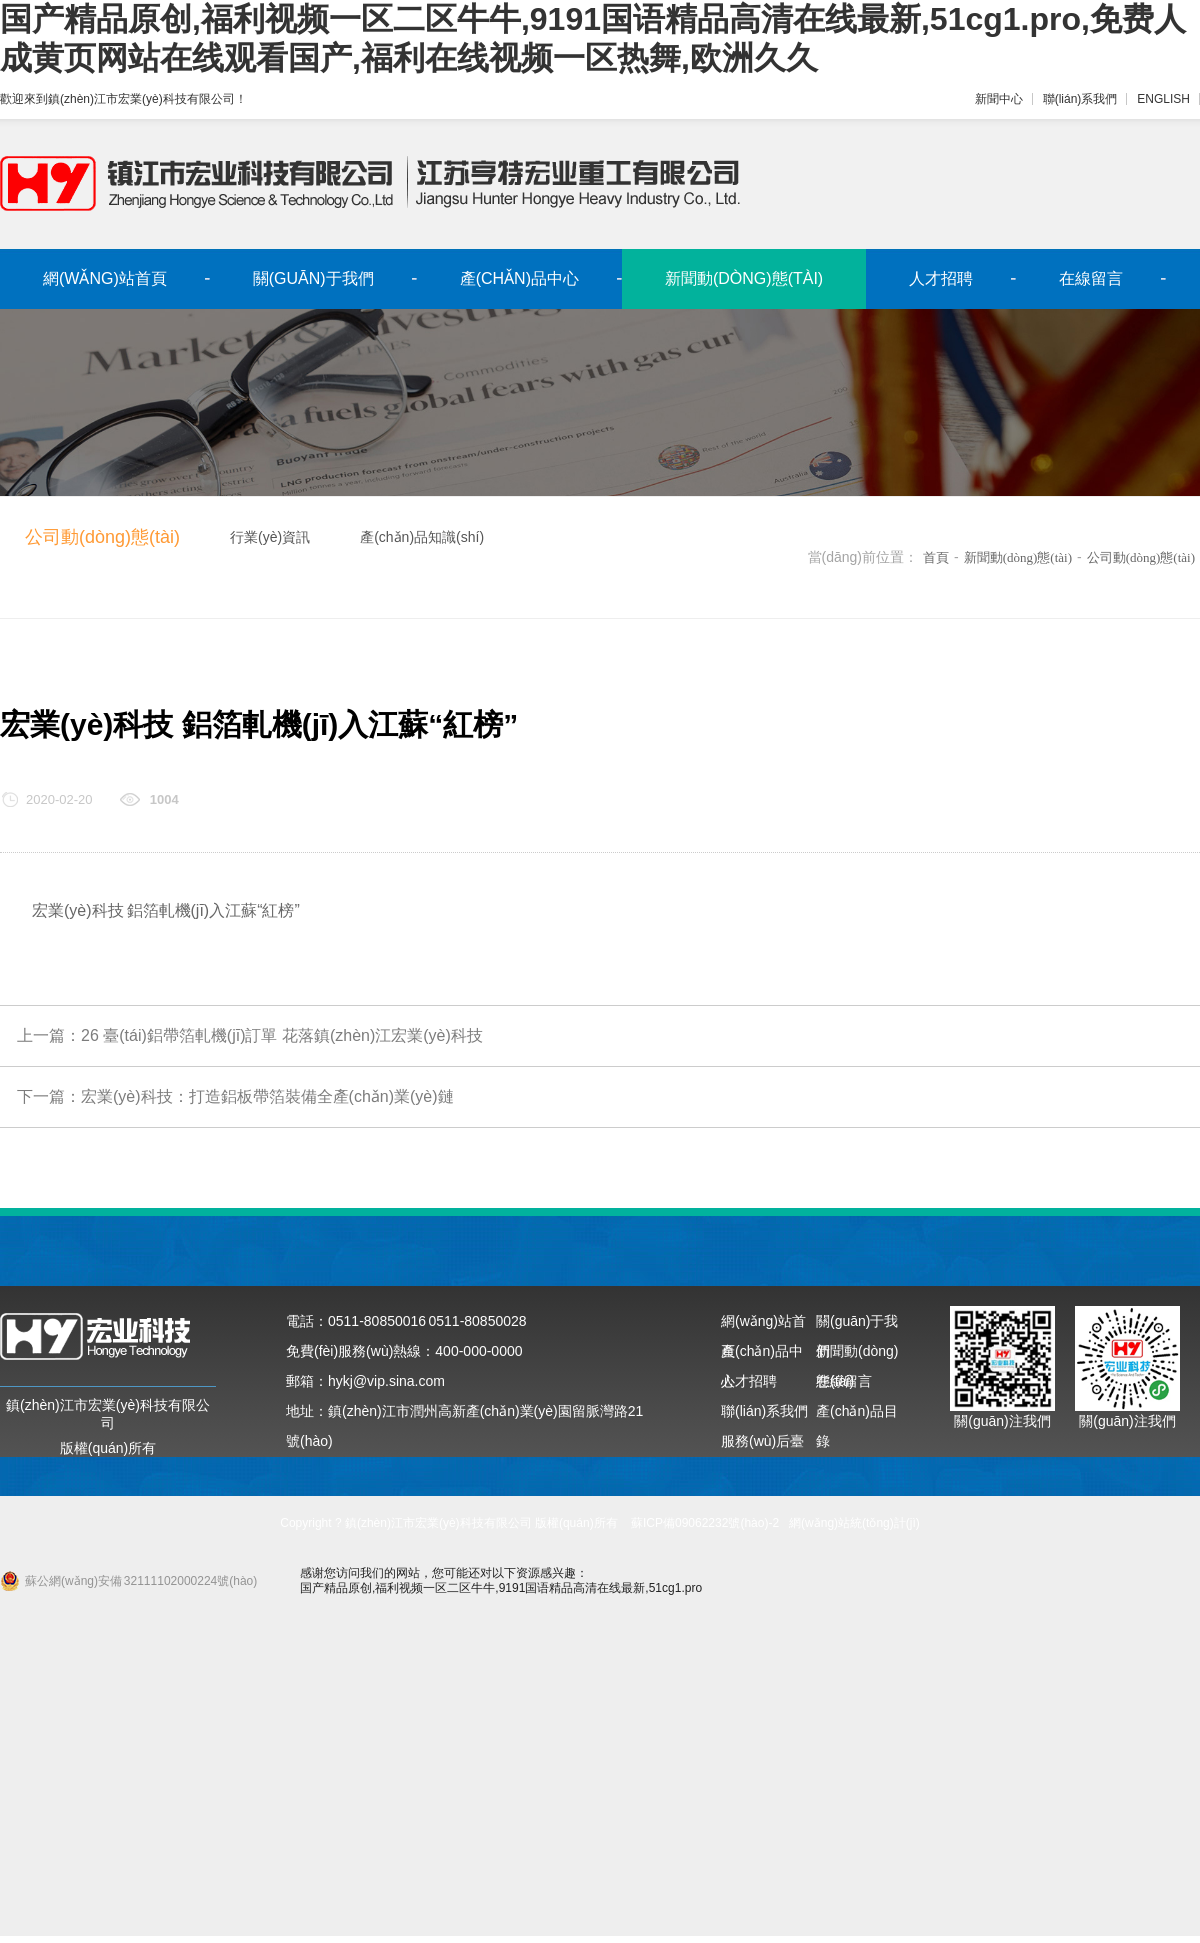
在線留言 (1091, 278)
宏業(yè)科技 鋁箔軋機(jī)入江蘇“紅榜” (166, 910)
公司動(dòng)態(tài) (102, 537)
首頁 (936, 557)
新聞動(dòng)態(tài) (744, 278)
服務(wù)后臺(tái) (762, 1444)
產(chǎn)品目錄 (857, 1414)
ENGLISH (1163, 99)
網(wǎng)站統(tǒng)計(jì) (854, 1523)
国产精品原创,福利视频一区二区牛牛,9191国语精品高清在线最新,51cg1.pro (501, 1588)
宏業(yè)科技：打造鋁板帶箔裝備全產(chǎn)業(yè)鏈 (267, 1096)
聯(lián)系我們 (1080, 99)
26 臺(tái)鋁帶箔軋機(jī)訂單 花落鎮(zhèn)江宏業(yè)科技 (282, 1035)
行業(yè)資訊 (270, 537)
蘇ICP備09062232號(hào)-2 (705, 1523)
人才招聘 (941, 278)
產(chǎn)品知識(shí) (422, 537)
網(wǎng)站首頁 (105, 278)
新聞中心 (999, 99)
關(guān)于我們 (313, 278)
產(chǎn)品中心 (519, 278)
